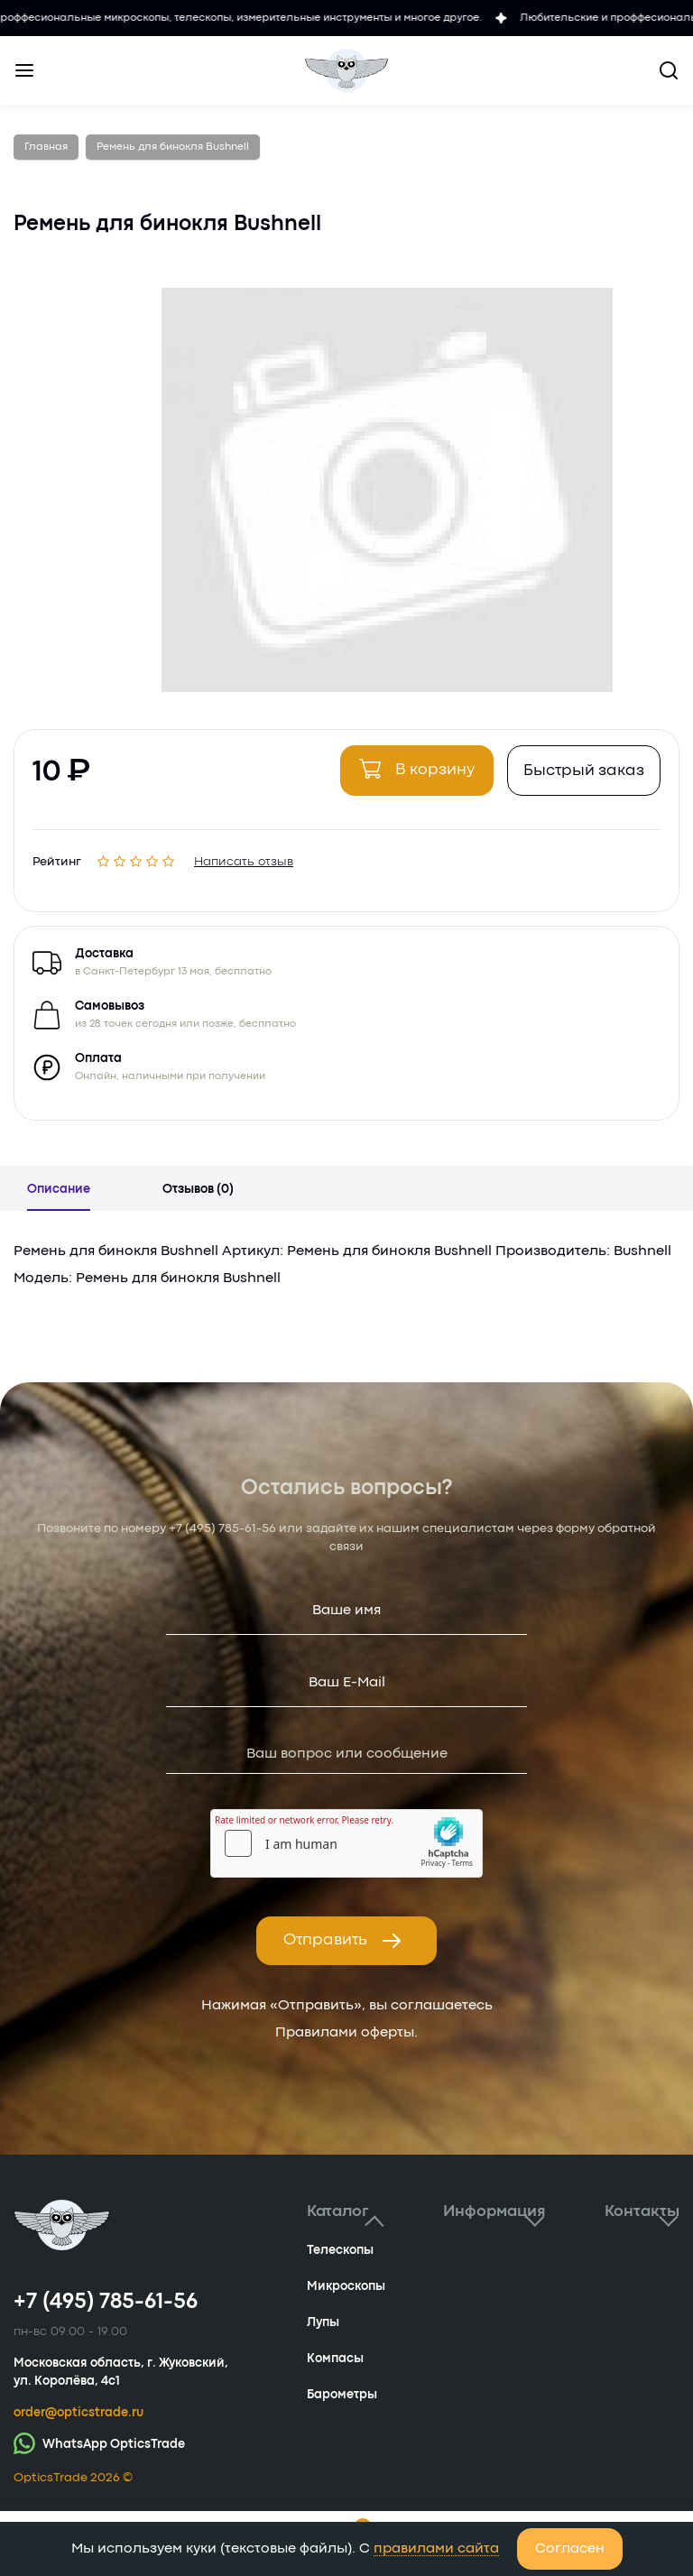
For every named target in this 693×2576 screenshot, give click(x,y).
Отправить (342, 1941)
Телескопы (340, 2250)
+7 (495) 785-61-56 (222, 1528)
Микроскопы (346, 2286)
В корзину (417, 769)
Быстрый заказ (583, 771)
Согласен (570, 2549)
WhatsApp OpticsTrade (99, 2443)
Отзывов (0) (198, 1189)
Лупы (323, 2322)
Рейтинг (56, 858)
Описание (58, 1189)
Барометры (342, 2394)
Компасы (335, 2358)
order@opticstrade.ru (78, 2412)
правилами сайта (436, 2549)
